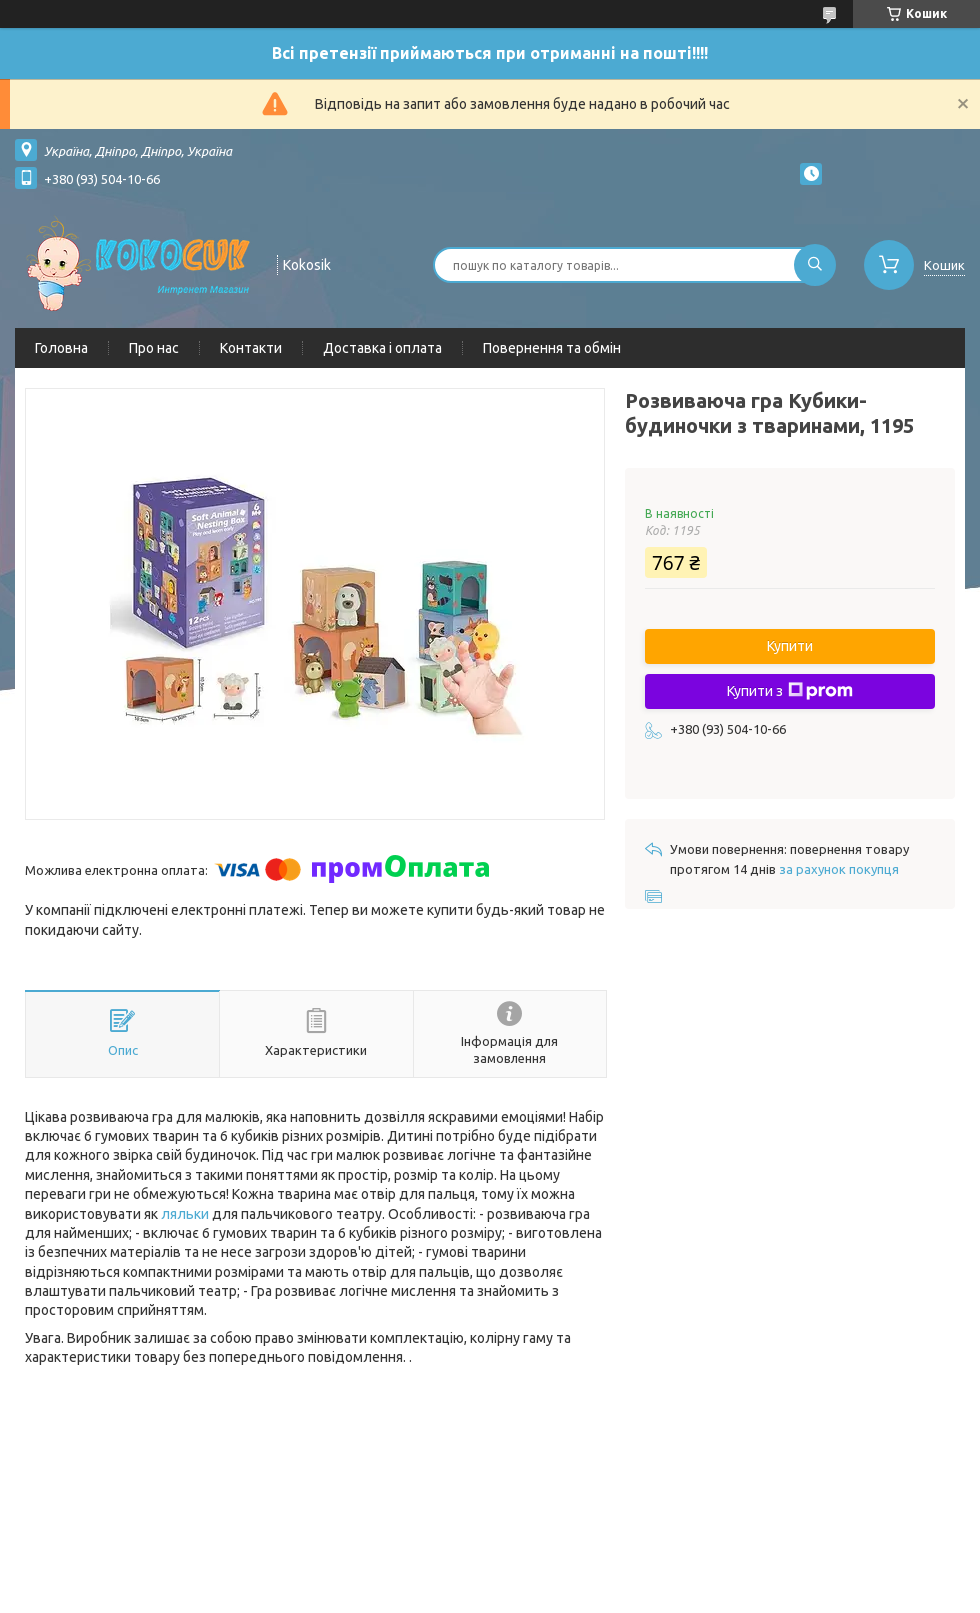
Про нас (154, 348)
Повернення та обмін (552, 348)
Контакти (251, 348)
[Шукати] (815, 265)
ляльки (185, 1214)
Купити (790, 646)
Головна (61, 348)
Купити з (790, 691)
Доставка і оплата (382, 348)
